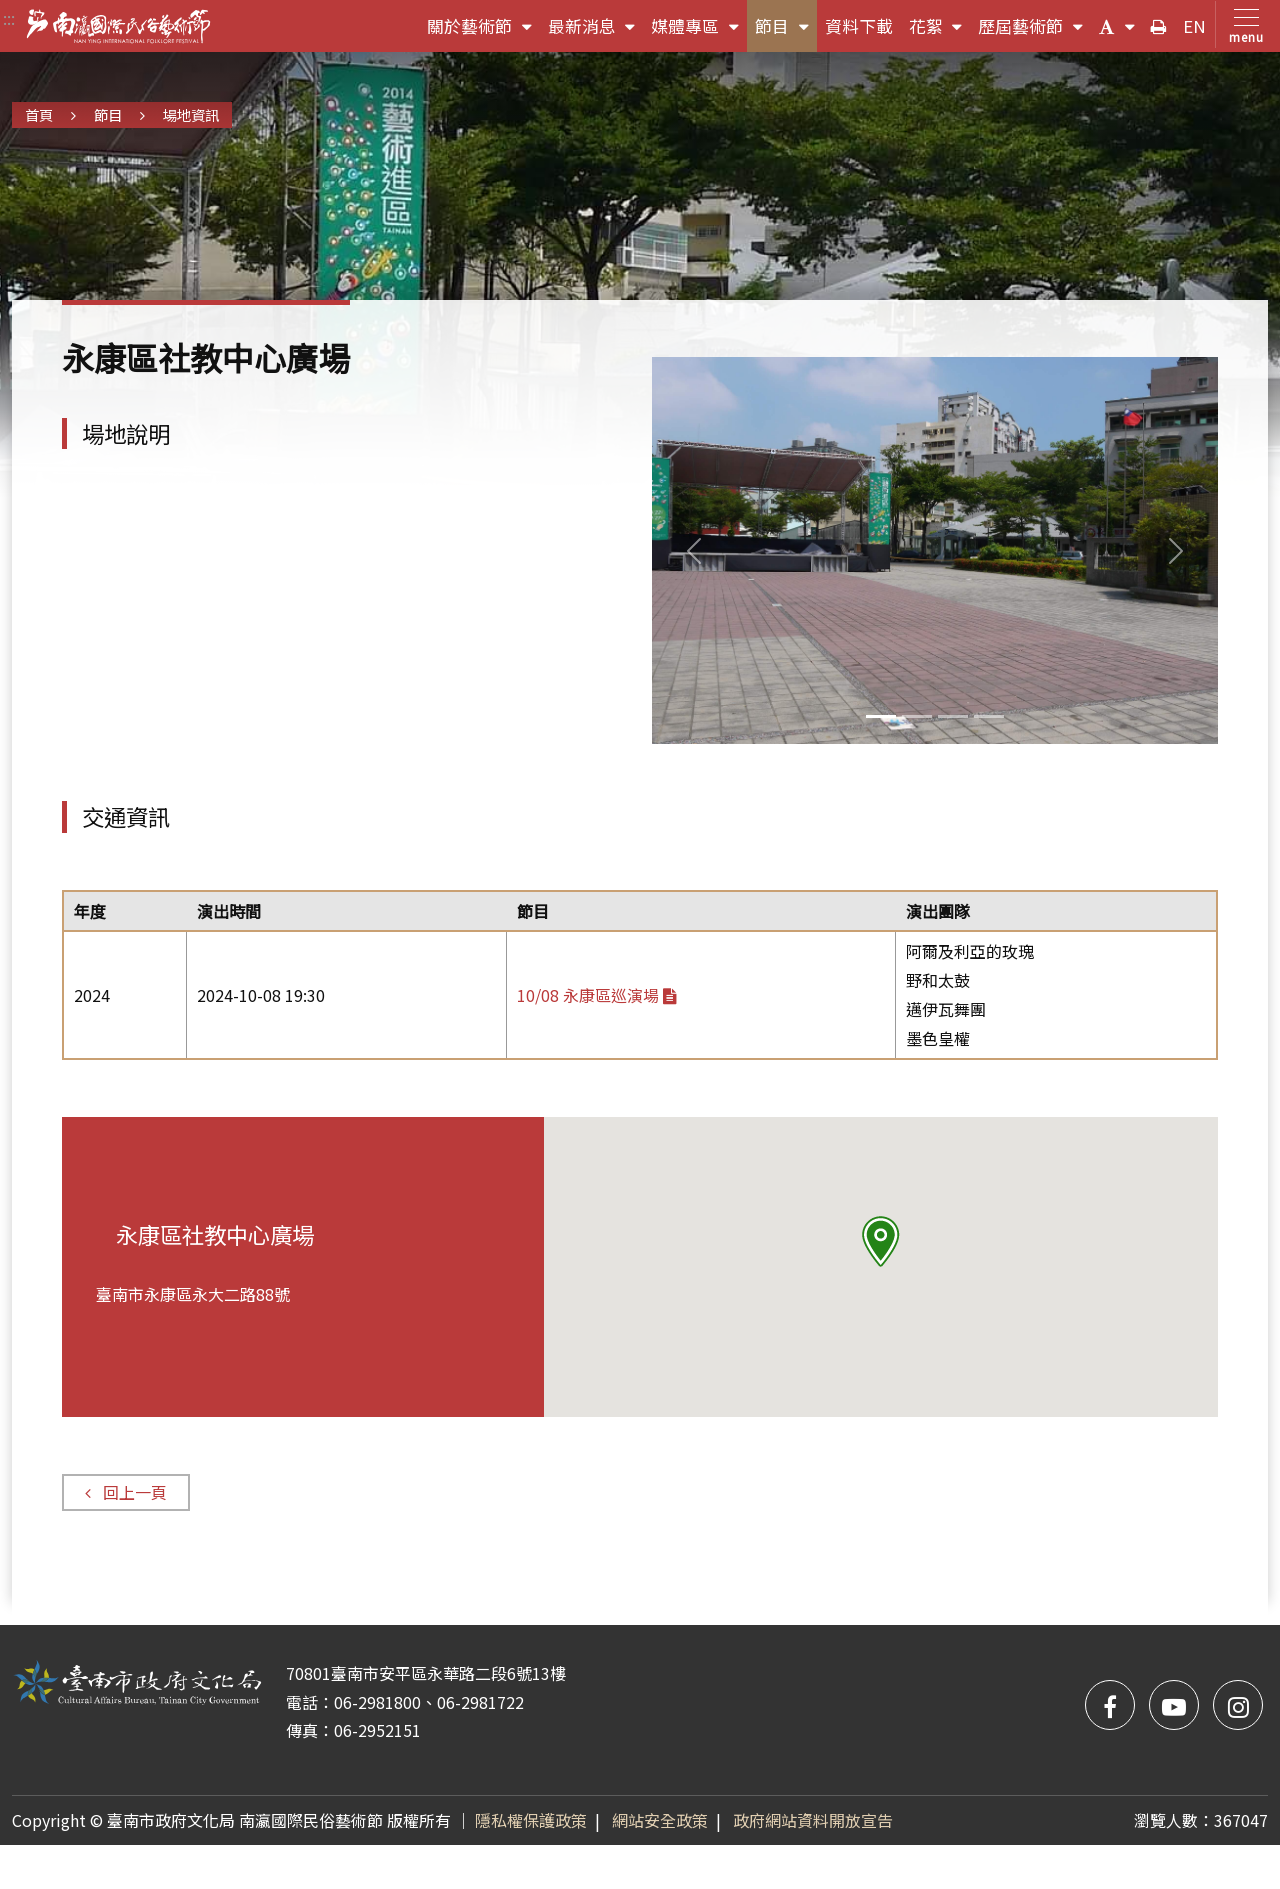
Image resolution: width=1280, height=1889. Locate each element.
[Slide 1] (917, 716)
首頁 (39, 114)
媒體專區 (699, 31)
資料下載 (859, 26)
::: (9, 18)
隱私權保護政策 (531, 1820)
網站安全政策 (660, 1820)
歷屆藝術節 (1034, 31)
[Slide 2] (953, 716)
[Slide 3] (989, 716)
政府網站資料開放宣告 (813, 1820)
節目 (786, 31)
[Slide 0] (881, 716)
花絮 (940, 31)
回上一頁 (125, 1492)
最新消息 (596, 31)
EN (1194, 26)
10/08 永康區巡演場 (597, 995)
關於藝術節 (483, 31)
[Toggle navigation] (1242, 24)
